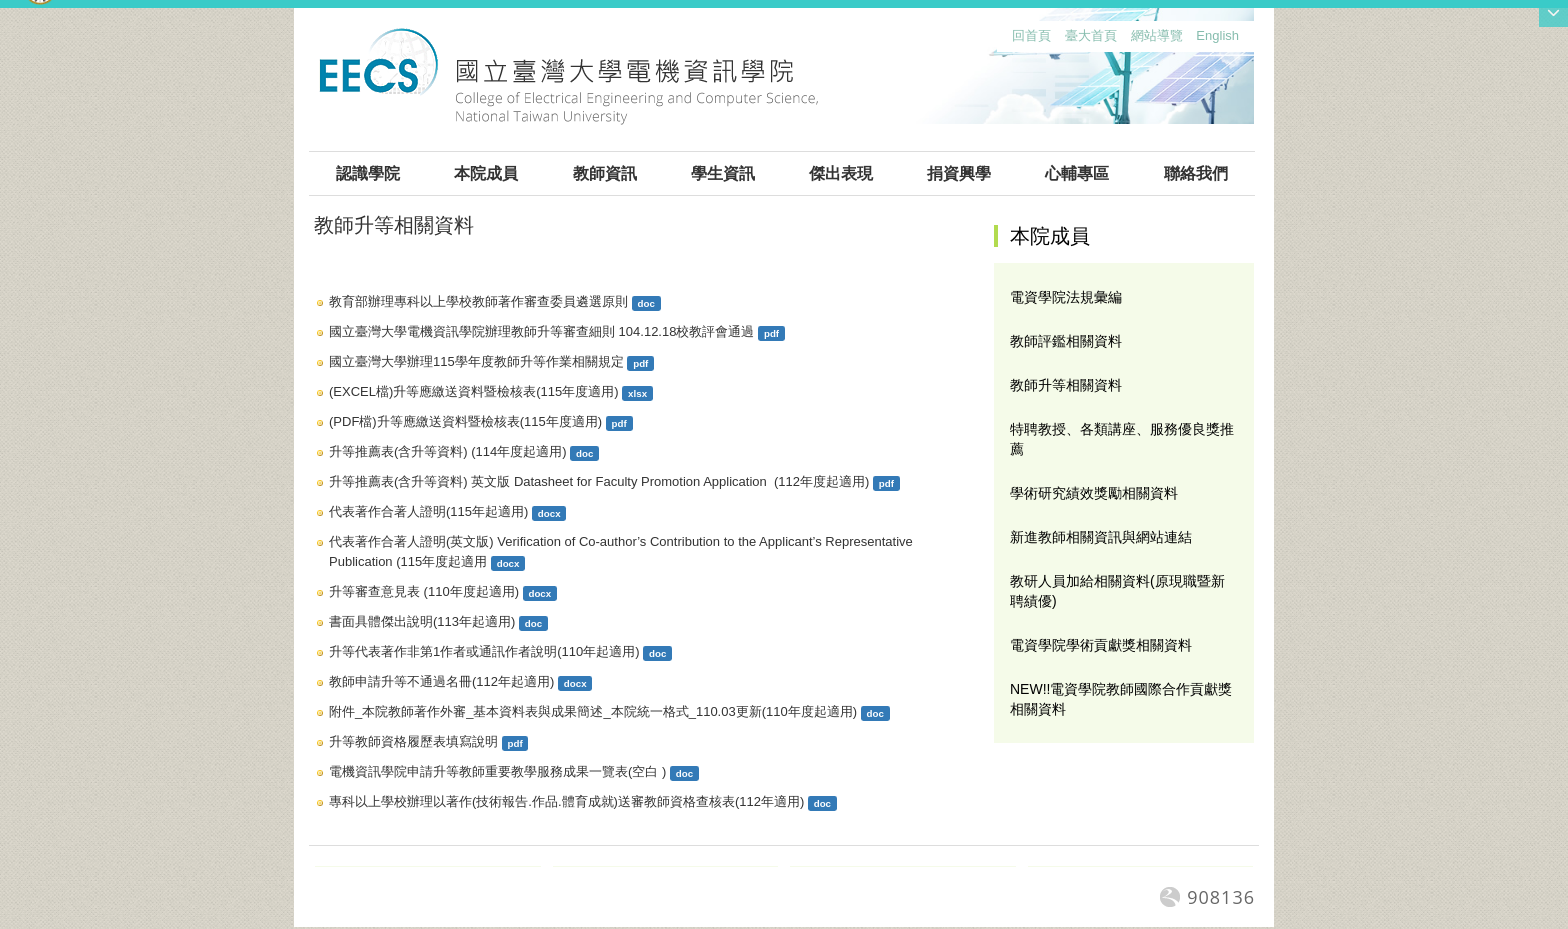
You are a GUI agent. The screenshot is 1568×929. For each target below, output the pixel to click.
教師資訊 (605, 173)
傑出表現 (841, 173)
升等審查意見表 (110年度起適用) (424, 591)
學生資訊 (723, 173)
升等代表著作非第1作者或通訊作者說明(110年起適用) (484, 651)
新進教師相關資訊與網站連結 (1101, 537)
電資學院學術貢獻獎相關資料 (1101, 645)
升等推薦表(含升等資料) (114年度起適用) (448, 451)
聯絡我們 (1196, 173)
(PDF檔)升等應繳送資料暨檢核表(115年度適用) (465, 421)
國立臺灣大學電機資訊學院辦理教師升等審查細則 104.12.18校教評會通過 (541, 331)
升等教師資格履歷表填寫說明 (413, 741)
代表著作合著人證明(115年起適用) (428, 511)
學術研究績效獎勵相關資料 (1094, 493)
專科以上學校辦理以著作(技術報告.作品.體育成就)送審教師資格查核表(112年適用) (566, 801)
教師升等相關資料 (1066, 385)
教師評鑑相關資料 (1066, 341)
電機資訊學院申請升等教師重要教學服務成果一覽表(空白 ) (497, 771)
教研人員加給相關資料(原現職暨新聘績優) (1117, 591)
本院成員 (486, 173)
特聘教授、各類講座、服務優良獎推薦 (1122, 439)
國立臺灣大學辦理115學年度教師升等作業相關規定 (476, 361)
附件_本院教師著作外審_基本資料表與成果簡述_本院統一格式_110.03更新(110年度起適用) (593, 711)
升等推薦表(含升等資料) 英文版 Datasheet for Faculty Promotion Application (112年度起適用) (599, 481)
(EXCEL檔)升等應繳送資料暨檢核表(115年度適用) (474, 391)
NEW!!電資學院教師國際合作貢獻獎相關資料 (1121, 699)
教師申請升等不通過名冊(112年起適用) (441, 681)
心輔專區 (1077, 173)
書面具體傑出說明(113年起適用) (422, 621)
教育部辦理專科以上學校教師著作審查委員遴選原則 (478, 301)
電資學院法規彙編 (1066, 297)
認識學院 (368, 173)
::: (1007, 40)
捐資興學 (959, 173)
